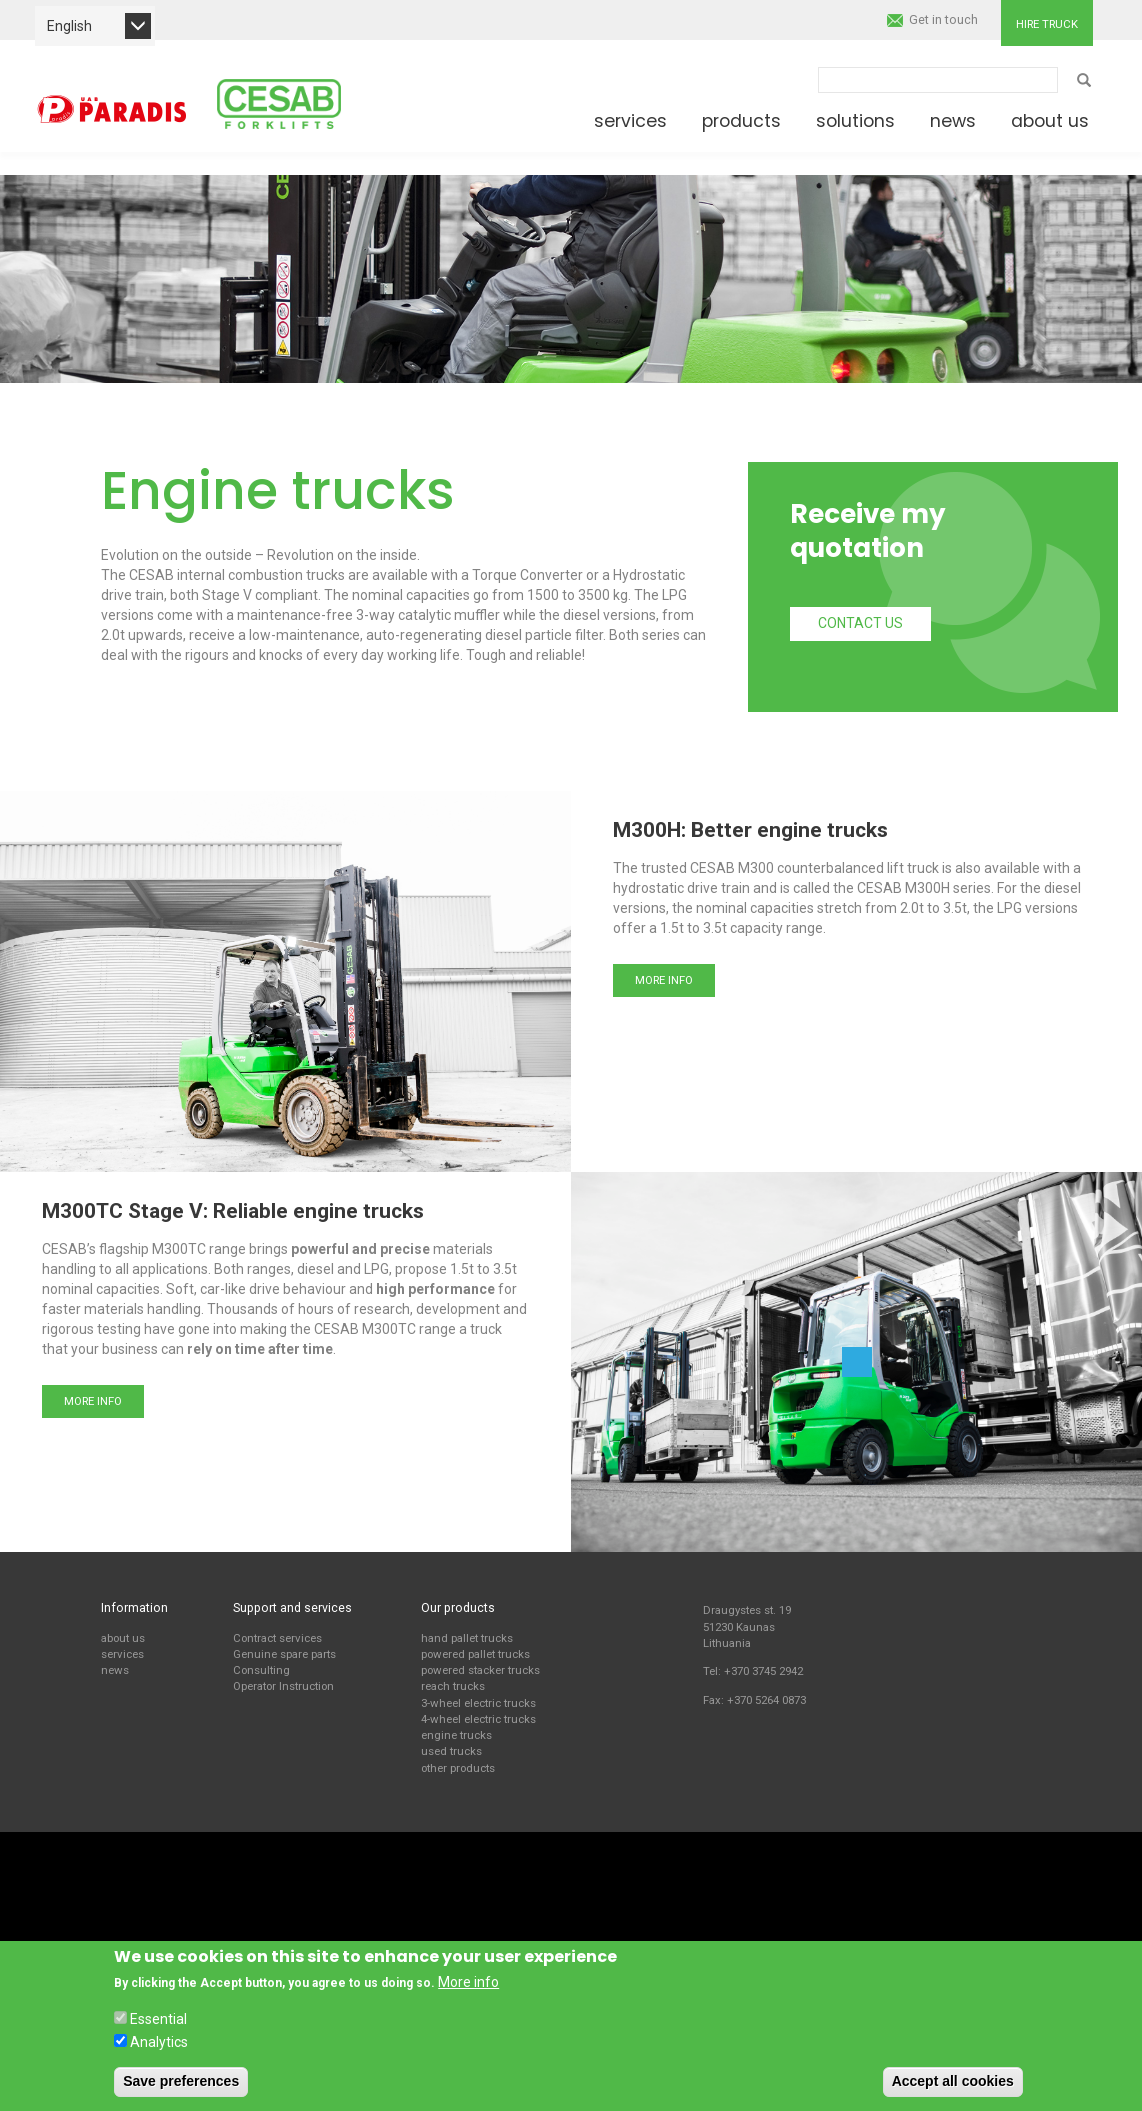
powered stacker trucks (480, 1670)
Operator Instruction (283, 1686)
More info (664, 980)
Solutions (855, 121)
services (122, 1654)
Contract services (277, 1638)
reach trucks (453, 1686)
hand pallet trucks (467, 1638)
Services (630, 121)
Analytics (159, 2042)
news (115, 1670)
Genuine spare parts (284, 1654)
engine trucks (456, 1735)
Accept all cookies (953, 2081)
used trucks (451, 1751)
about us (123, 1638)
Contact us (860, 623)
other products (458, 1768)
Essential (158, 2019)
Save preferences (181, 2081)
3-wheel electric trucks (478, 1703)
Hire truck (1047, 24)
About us (1050, 121)
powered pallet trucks (475, 1654)
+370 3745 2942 (763, 1671)
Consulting (261, 1670)
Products (741, 121)
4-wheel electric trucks (478, 1719)
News (953, 121)
